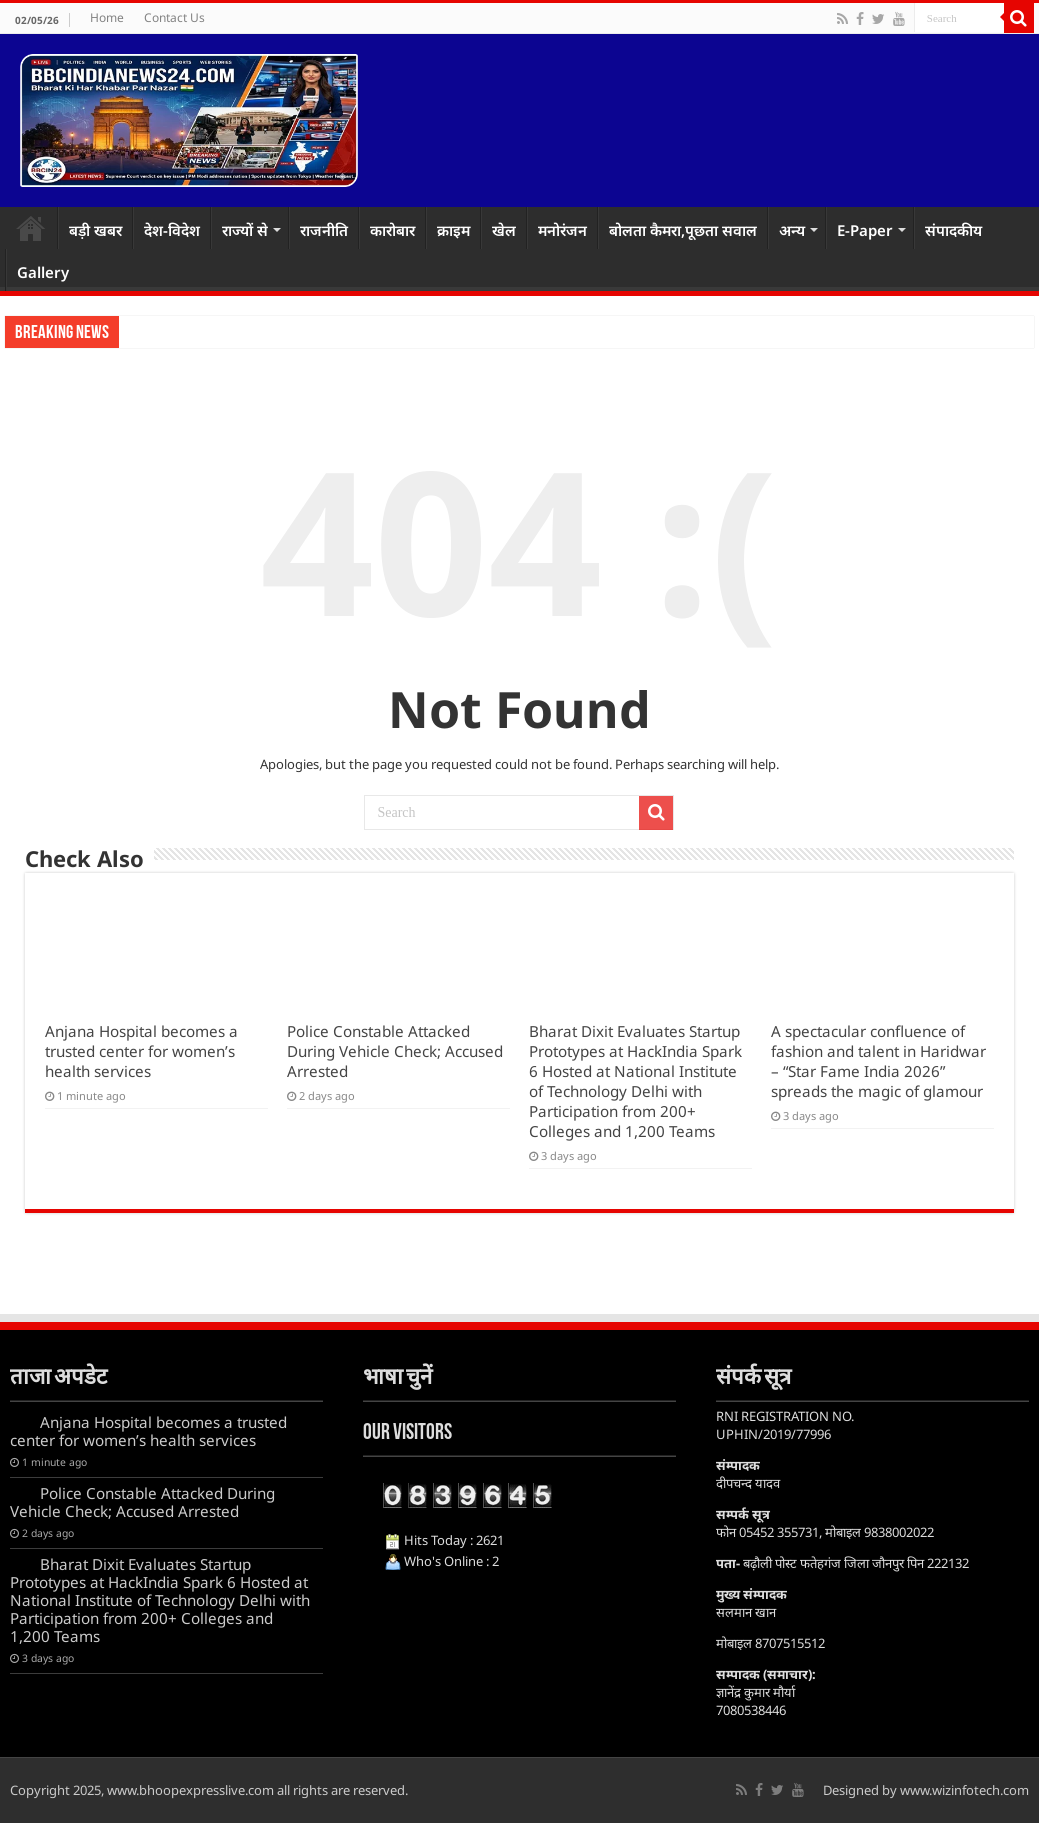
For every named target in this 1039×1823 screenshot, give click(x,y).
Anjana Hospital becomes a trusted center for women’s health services (141, 1051)
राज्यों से (245, 230)
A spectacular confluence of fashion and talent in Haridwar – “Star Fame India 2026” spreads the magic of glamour (878, 1061)
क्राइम (453, 230)
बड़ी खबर (95, 230)
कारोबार (392, 230)
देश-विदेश (172, 230)
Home (107, 17)
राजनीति (324, 230)
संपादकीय (953, 230)
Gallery (43, 272)
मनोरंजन (562, 230)
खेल (504, 230)
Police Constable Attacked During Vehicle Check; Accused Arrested (395, 1051)
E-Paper (865, 230)
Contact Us (174, 17)
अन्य (792, 230)
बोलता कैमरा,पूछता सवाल (683, 230)
